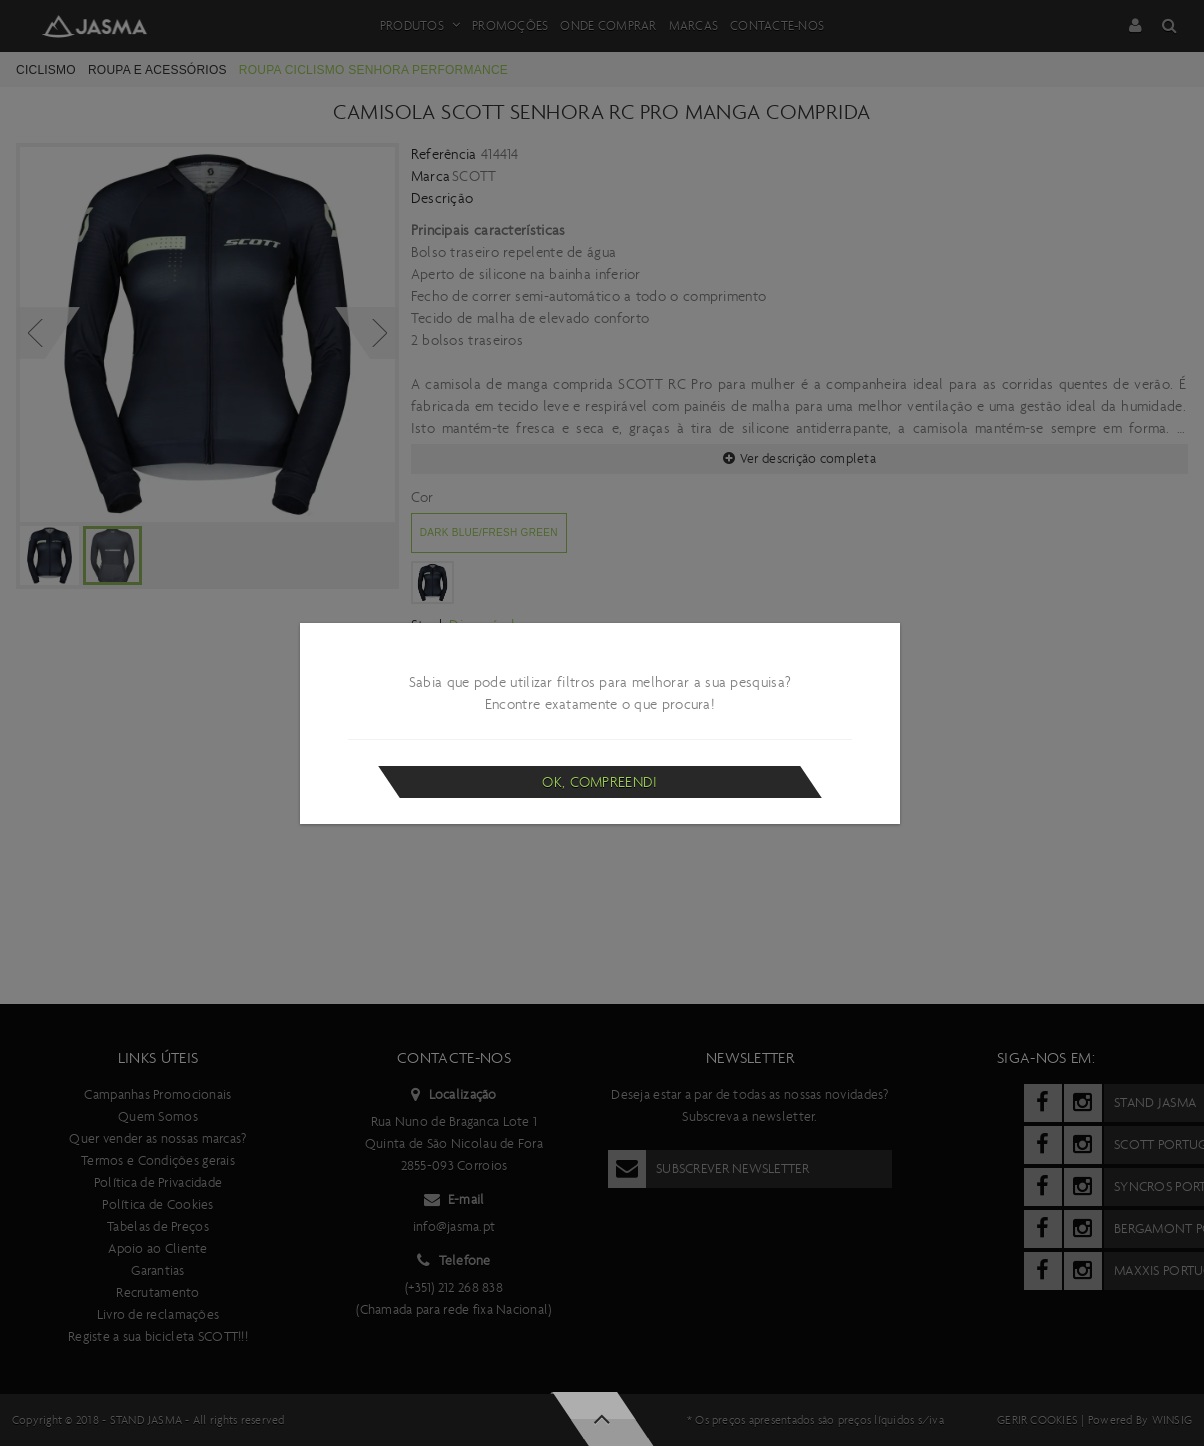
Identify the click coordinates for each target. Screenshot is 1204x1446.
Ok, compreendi (599, 782)
